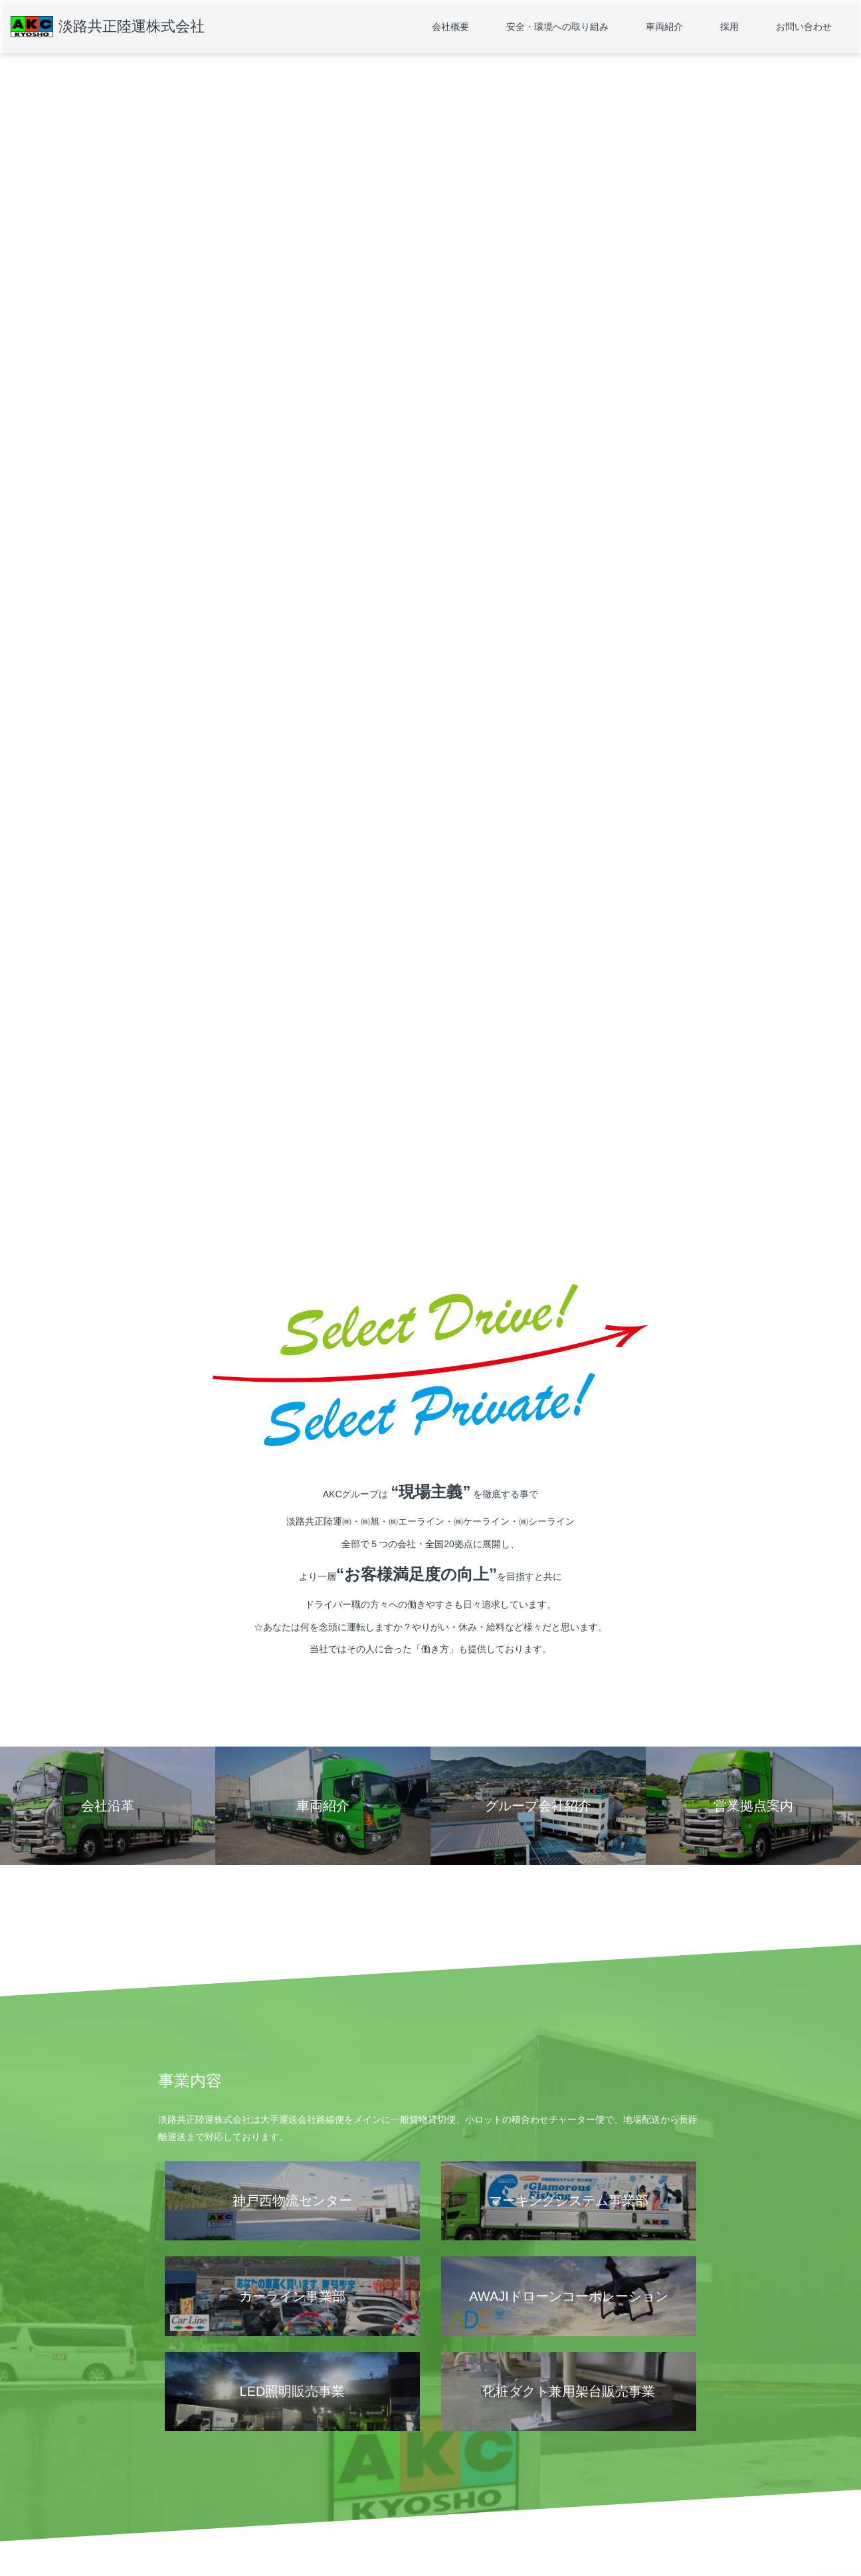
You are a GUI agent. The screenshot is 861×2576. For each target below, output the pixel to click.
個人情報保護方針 (190, 2526)
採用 (729, 26)
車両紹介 (664, 26)
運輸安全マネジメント (329, 2467)
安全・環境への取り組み (557, 26)
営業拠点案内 (182, 2467)
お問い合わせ (804, 26)
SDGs (299, 2487)
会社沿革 (174, 2487)
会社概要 (450, 26)
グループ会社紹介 (190, 2506)
